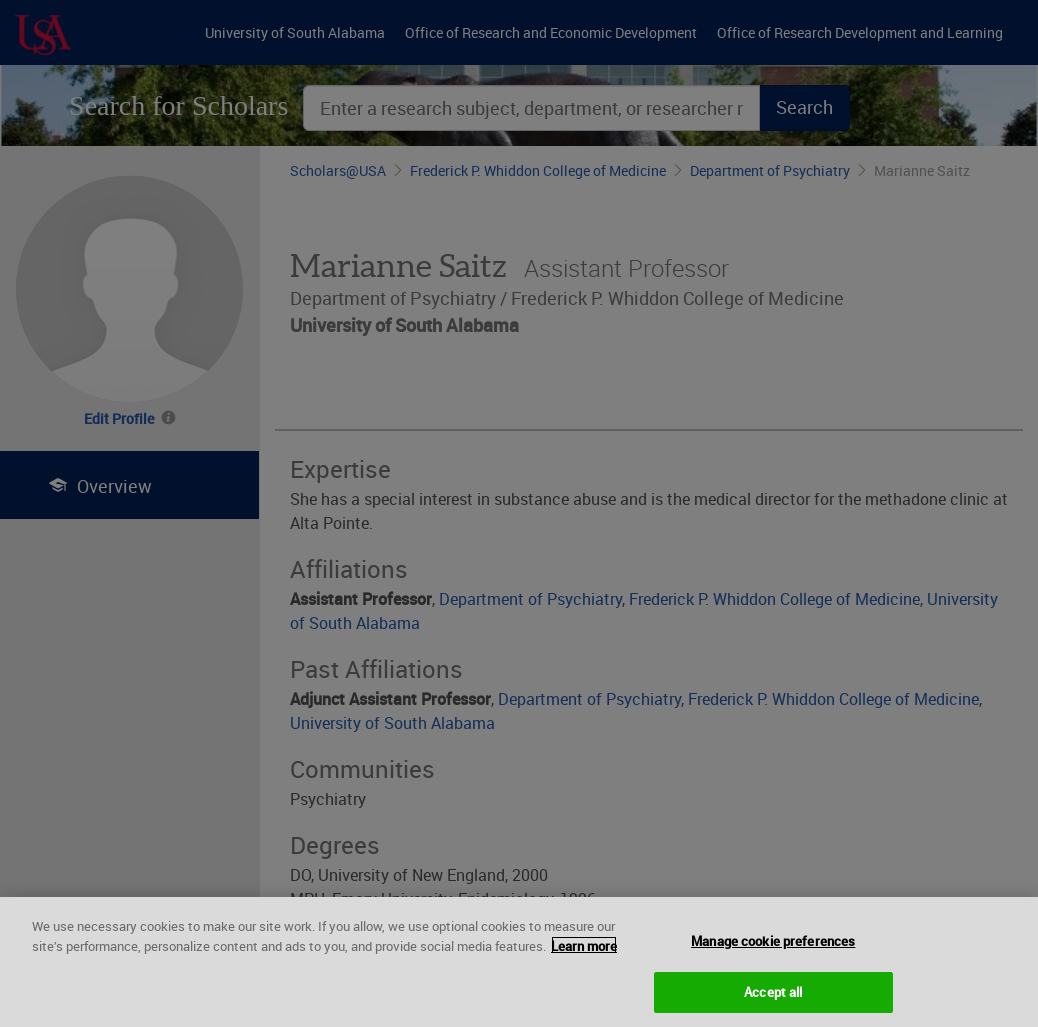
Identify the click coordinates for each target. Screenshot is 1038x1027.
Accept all (773, 1004)
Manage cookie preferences (773, 953)
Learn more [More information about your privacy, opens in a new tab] (584, 958)
